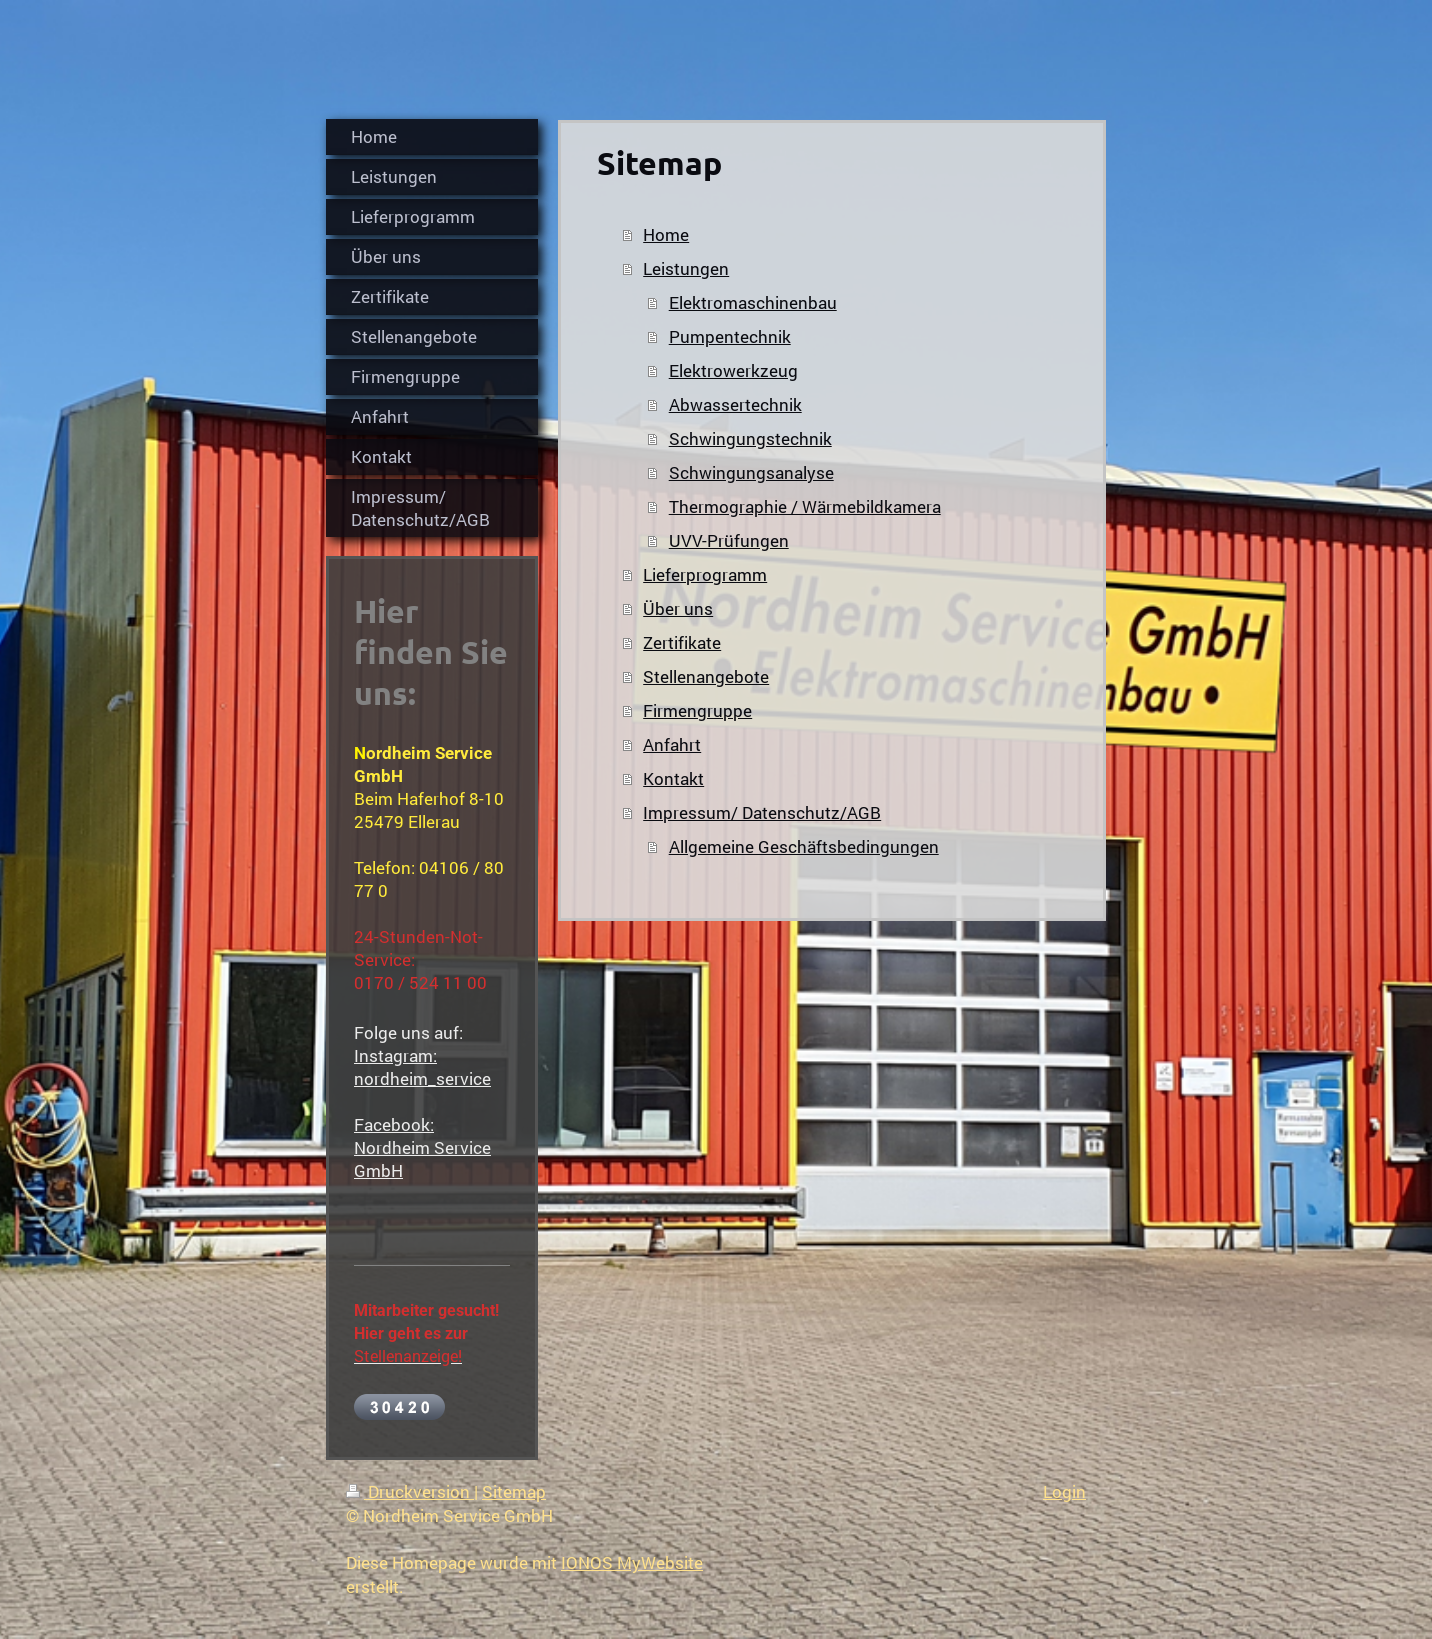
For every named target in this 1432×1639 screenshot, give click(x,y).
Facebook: (394, 1124)
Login (1064, 1491)
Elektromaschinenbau (753, 302)
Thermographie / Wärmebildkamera (805, 506)
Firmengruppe (697, 710)
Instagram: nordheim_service (422, 1067)
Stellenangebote (706, 676)
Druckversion (410, 1491)
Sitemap (514, 1491)
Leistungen (686, 268)
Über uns (678, 608)
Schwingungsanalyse (751, 472)
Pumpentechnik (730, 336)
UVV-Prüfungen (729, 540)
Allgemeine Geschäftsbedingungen (804, 846)
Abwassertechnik (735, 404)
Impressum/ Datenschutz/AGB (762, 812)
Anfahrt (672, 744)
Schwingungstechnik (750, 438)
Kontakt (673, 778)
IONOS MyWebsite (632, 1562)
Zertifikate (682, 642)
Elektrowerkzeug (733, 370)
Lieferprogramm (705, 574)
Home (666, 234)
